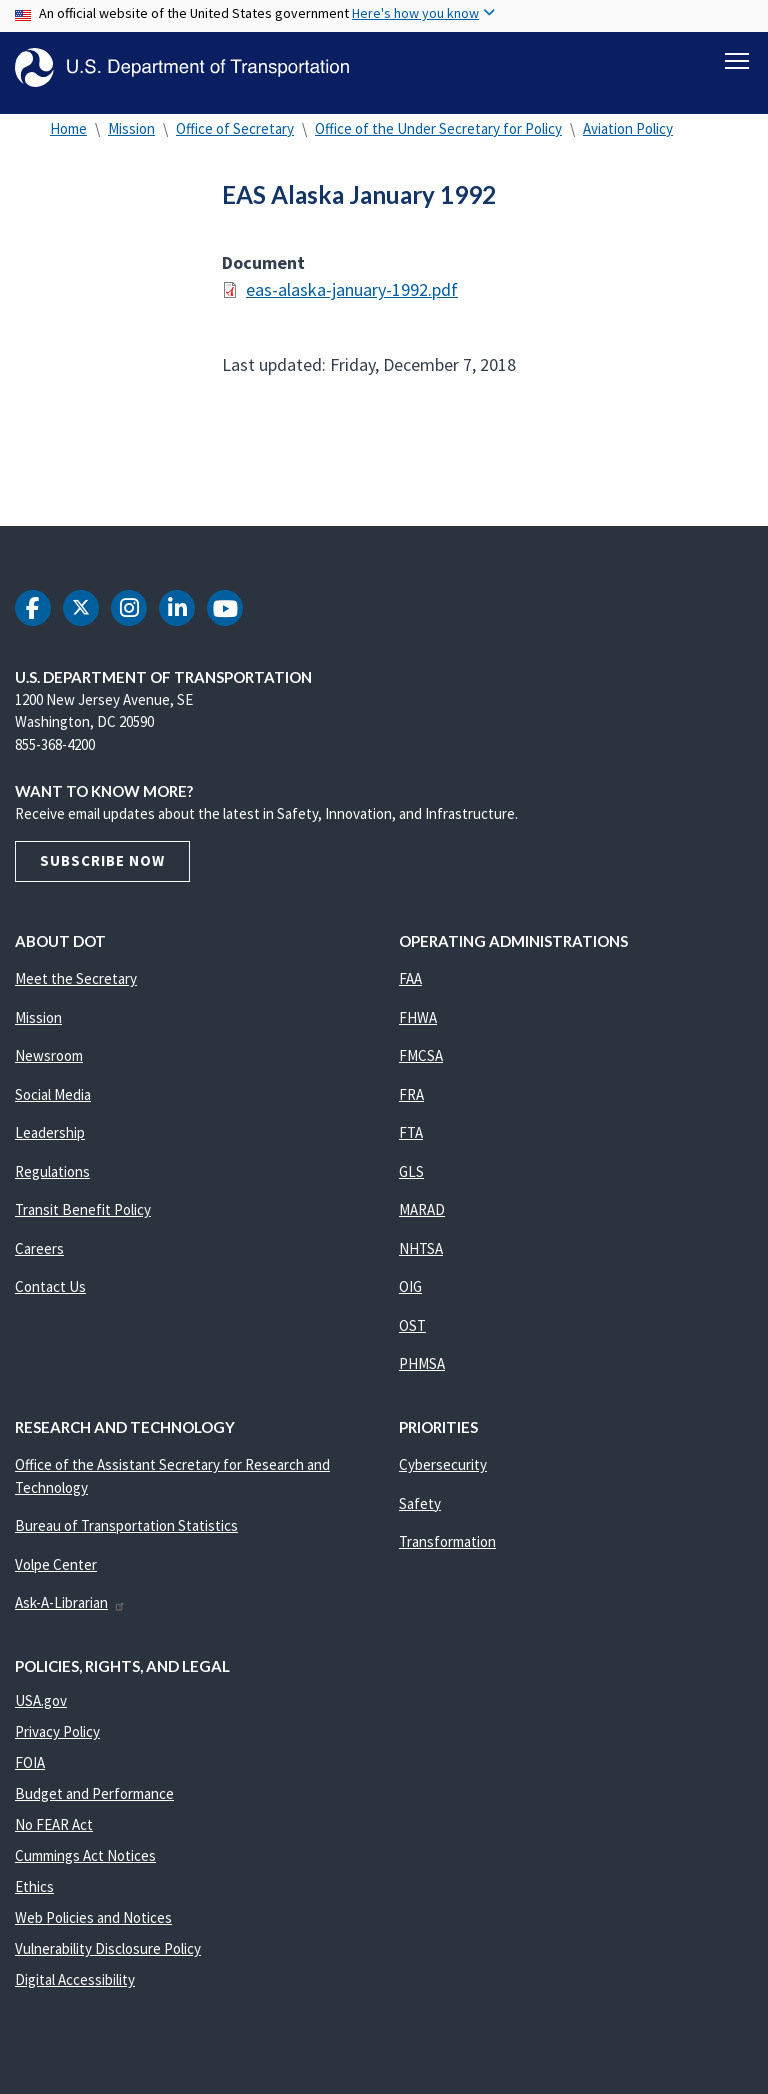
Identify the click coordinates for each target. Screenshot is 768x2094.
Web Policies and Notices (93, 1928)
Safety (420, 1514)
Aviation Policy (628, 139)
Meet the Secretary (76, 989)
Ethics (34, 1897)
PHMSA (422, 1374)
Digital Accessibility (75, 1990)
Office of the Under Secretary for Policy (438, 139)
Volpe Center (56, 1575)
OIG (410, 1297)
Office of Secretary (235, 139)
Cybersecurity (443, 1475)
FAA (410, 989)
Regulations (52, 1182)
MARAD (422, 1220)
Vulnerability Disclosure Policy (108, 1959)
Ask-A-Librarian (70, 1613)
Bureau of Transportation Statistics (126, 1536)
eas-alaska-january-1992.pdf (352, 300)
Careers (39, 1259)
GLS (411, 1182)
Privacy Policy (57, 1742)
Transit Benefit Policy (83, 1220)
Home (68, 139)
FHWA (418, 1028)
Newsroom (49, 1066)
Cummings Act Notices (85, 1866)
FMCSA (421, 1066)
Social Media (53, 1105)
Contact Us (50, 1297)
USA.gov (41, 1711)
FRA (411, 1105)
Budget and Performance (94, 1804)
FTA (411, 1143)
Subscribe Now (102, 871)
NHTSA (421, 1259)
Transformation (447, 1552)
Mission (131, 139)
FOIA (30, 1773)
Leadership (50, 1143)
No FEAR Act (54, 1835)
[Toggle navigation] (737, 61)
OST (412, 1336)
